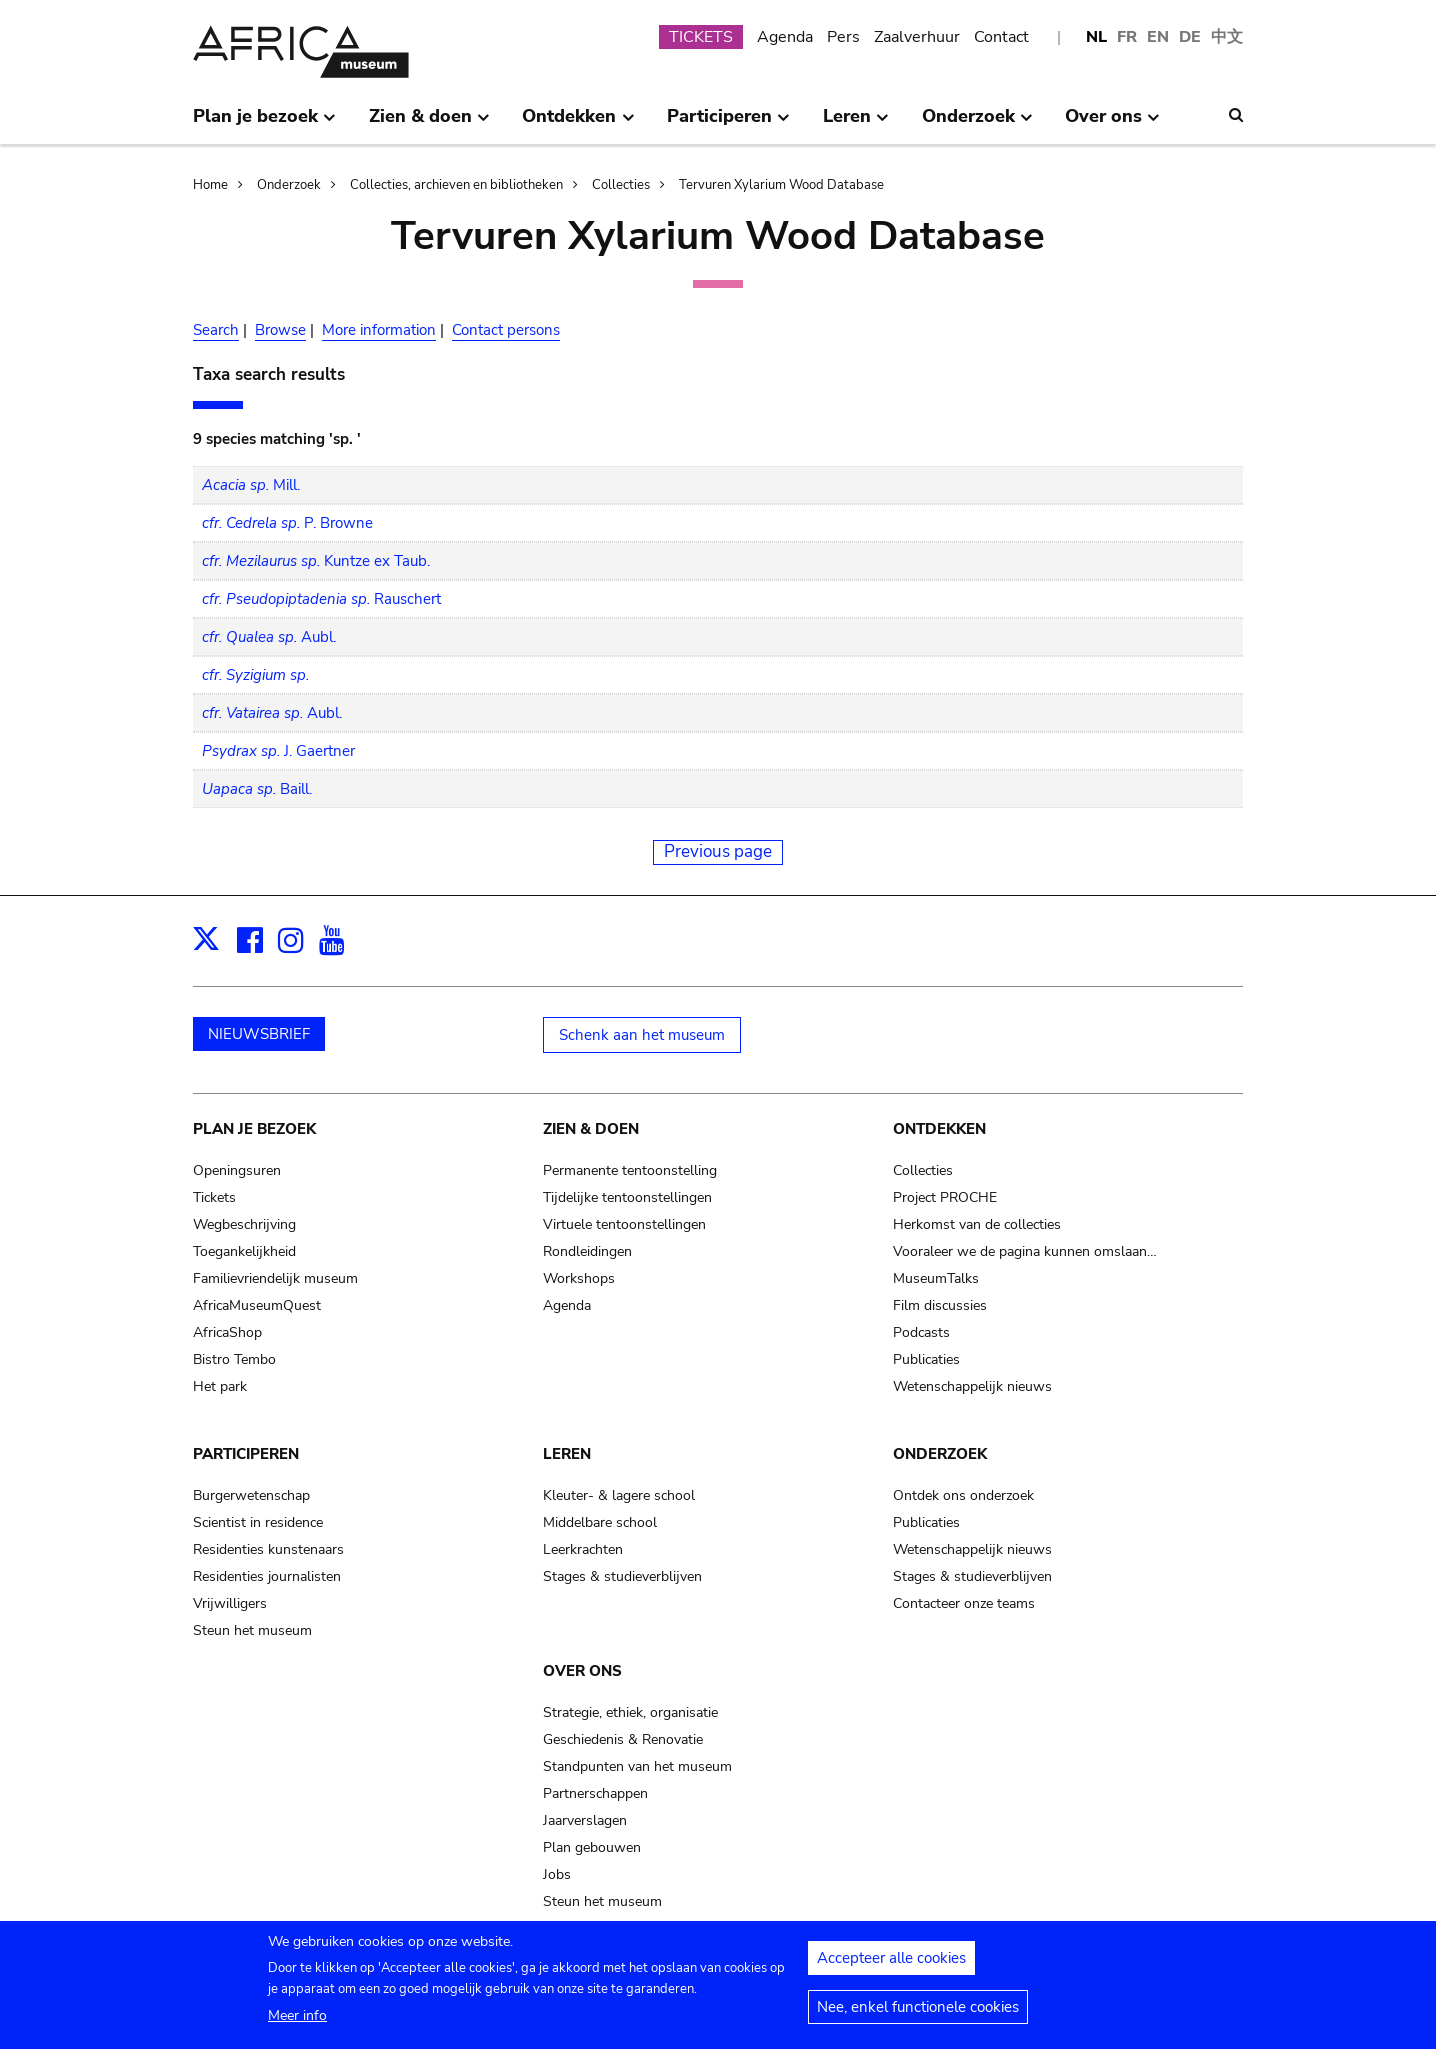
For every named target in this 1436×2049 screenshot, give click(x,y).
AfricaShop (227, 1332)
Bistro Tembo (234, 1359)
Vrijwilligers (230, 1603)
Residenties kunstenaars (268, 1549)
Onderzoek (289, 185)
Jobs (557, 1874)
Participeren (246, 1454)
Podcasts (921, 1332)
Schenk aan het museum (642, 1035)
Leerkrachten (583, 1549)
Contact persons (506, 330)
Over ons (582, 1671)
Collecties (621, 185)
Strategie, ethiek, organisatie (630, 1712)
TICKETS (701, 37)
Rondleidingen (587, 1251)
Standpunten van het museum (637, 1766)
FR (1127, 37)
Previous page (718, 851)
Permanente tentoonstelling (630, 1170)
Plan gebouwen (592, 1847)
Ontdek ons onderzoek (963, 1495)
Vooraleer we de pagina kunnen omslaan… (1025, 1251)
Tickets (214, 1197)
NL (1096, 37)
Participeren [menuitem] (728, 124)
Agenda (785, 37)
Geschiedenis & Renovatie (623, 1739)
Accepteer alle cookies (891, 1965)
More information (379, 330)
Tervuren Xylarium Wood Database (781, 185)
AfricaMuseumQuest (257, 1305)
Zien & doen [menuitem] (429, 124)
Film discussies (940, 1305)
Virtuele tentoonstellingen (624, 1224)
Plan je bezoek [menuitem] (264, 124)
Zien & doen (591, 1129)
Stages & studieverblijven (622, 1576)
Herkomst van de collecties (977, 1224)
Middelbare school (600, 1522)
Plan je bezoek (254, 1129)
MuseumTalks (936, 1278)
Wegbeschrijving (244, 1224)
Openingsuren (237, 1170)
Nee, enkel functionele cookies (918, 2014)
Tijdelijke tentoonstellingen (627, 1197)
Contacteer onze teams (964, 1603)
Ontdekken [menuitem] (578, 124)
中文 (1227, 37)
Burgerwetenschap (251, 1495)
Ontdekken (939, 1129)
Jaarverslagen (585, 1820)
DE (1190, 37)
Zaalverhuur (917, 37)
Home (210, 185)
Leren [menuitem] (856, 124)
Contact (1001, 37)
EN (1158, 37)
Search (216, 330)
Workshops (579, 1278)
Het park (220, 1386)
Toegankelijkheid (244, 1251)
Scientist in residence (258, 1522)
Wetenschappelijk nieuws (972, 1386)
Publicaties (926, 1359)
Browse (280, 330)
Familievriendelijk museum (275, 1278)
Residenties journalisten (267, 1576)
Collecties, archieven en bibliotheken (456, 185)
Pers (843, 37)
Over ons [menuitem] (1112, 124)
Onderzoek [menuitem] (977, 124)
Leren (567, 1454)
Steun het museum (252, 1630)
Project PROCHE (945, 1197)
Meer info (297, 2022)
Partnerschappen (595, 1793)
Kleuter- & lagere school (619, 1495)
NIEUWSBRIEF (259, 1034)
